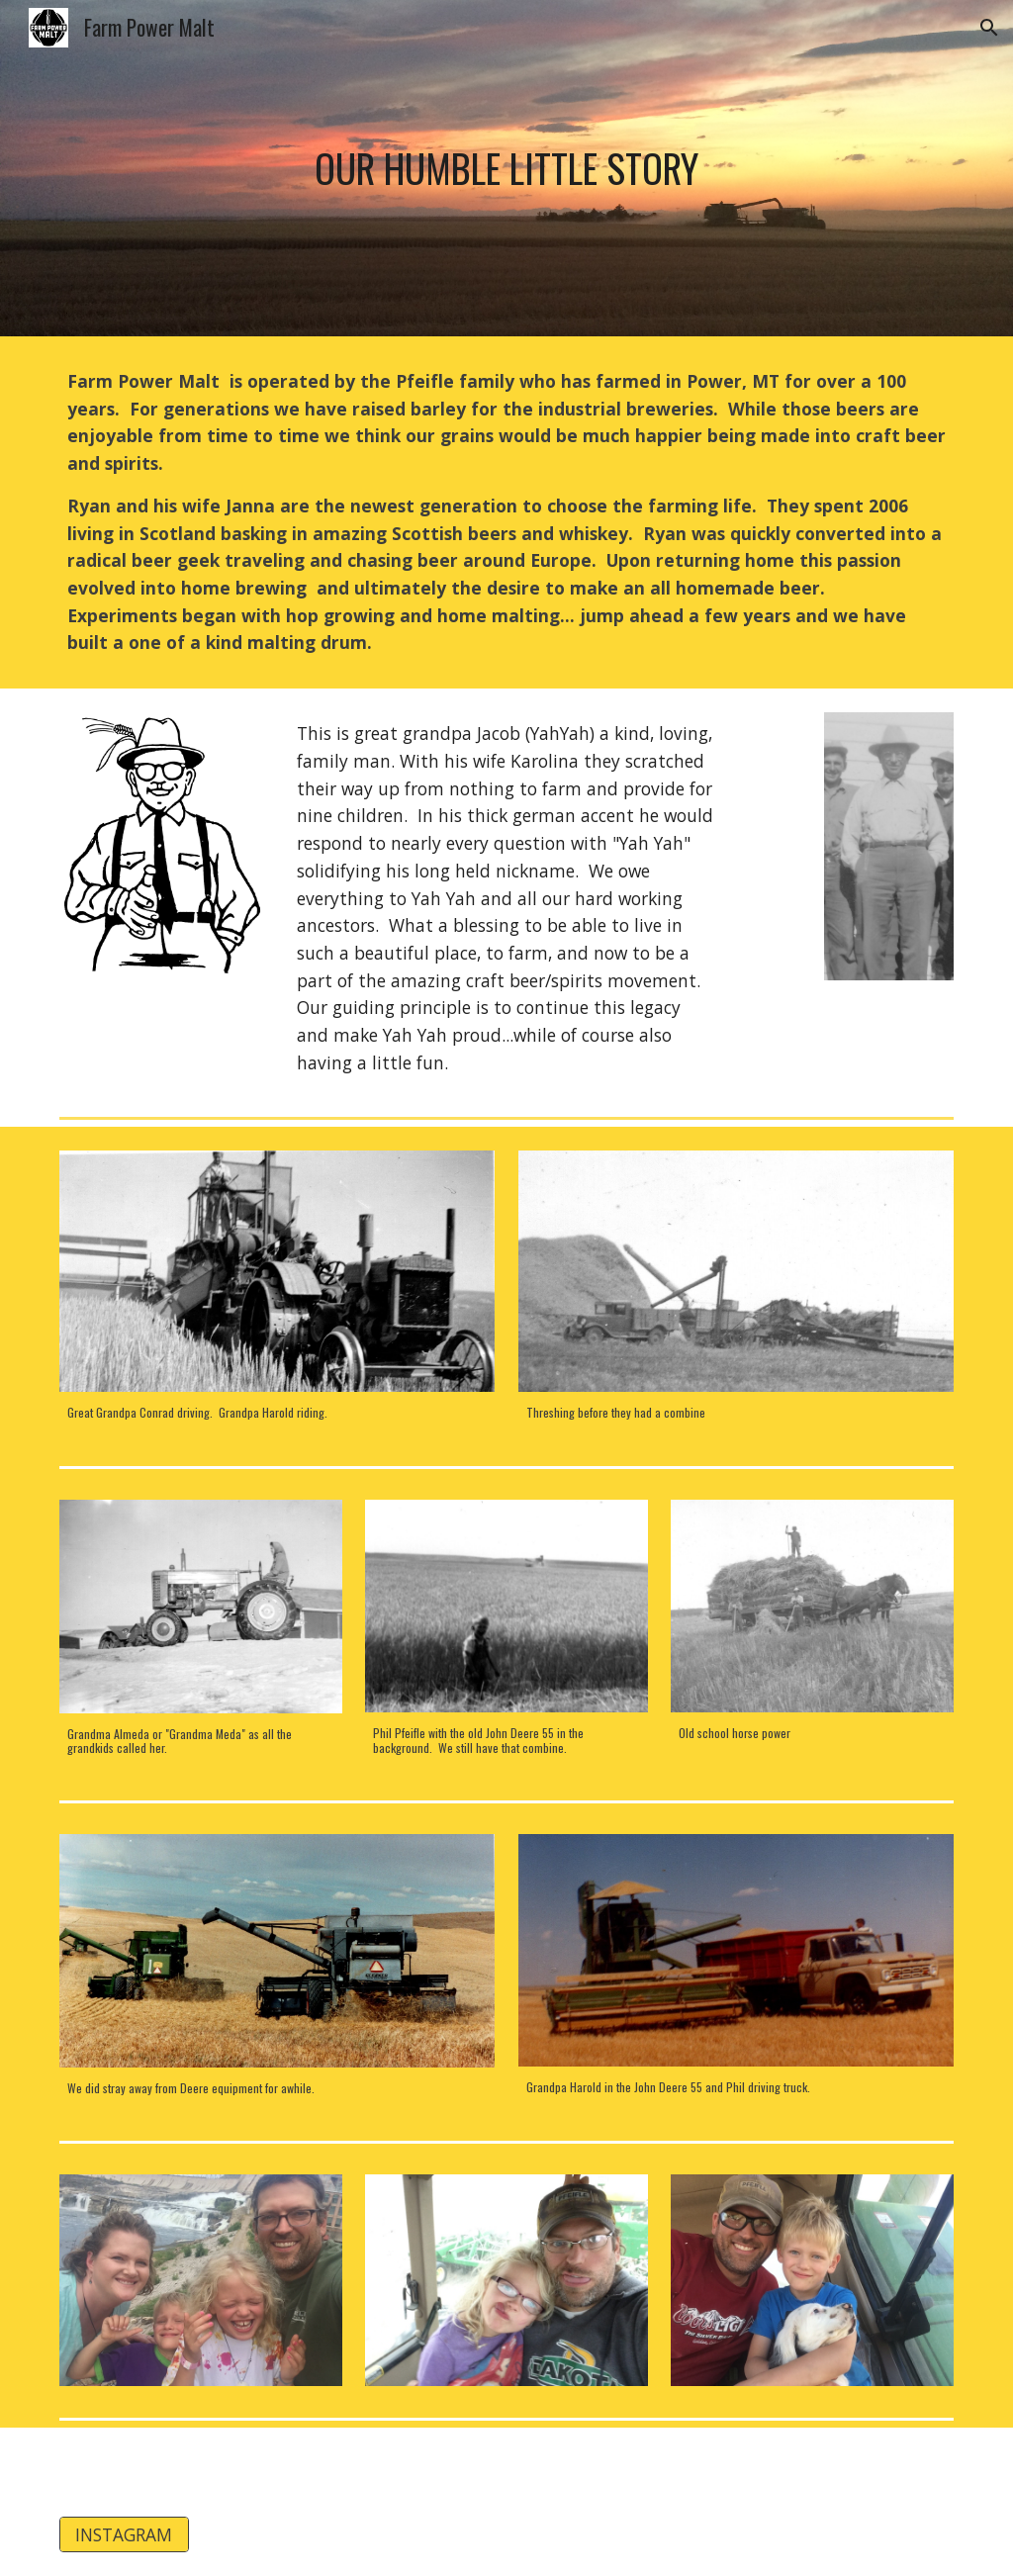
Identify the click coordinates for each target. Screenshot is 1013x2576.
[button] (989, 27)
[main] (507, 168)
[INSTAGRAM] (124, 2535)
